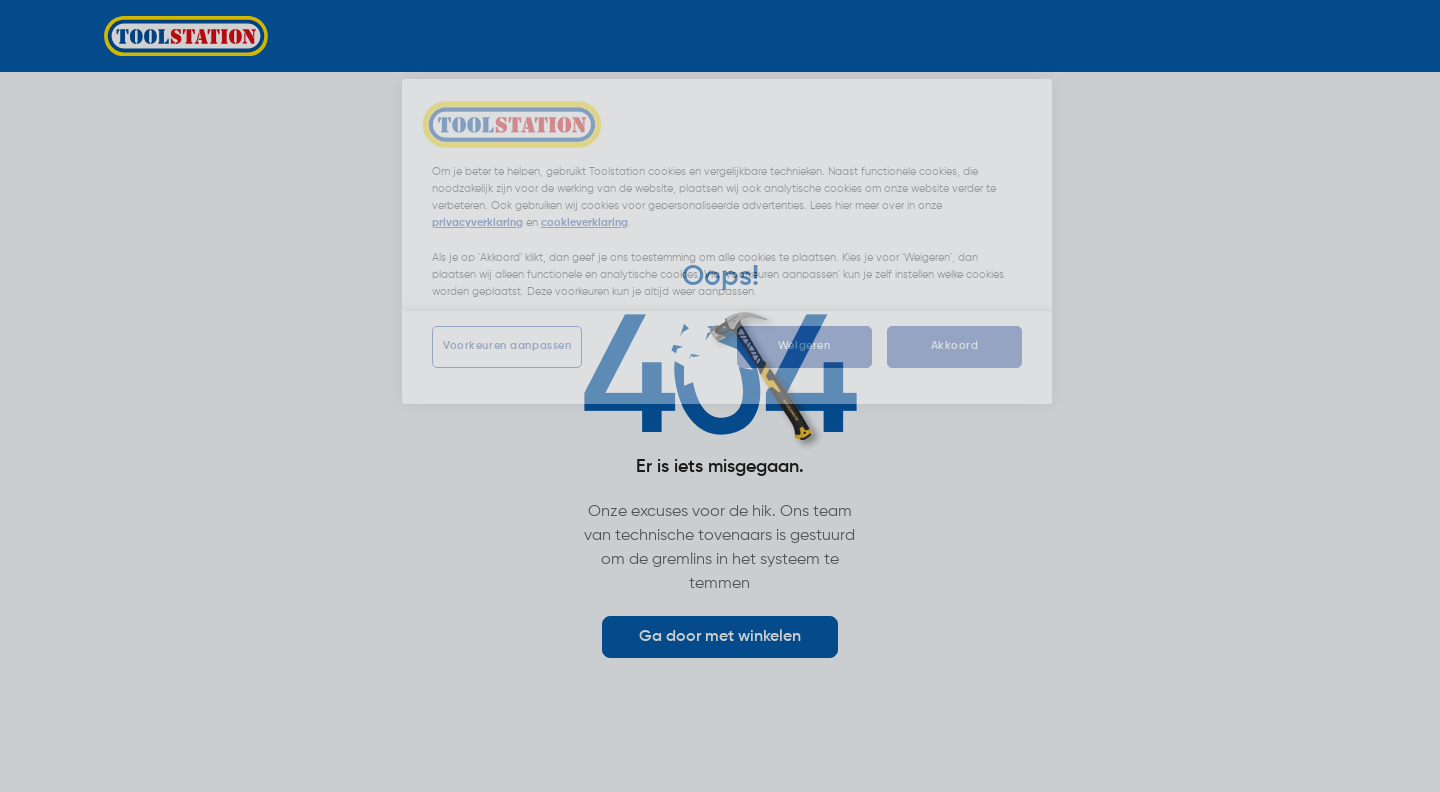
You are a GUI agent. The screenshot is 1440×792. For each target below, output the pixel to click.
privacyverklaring (477, 223)
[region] (727, 241)
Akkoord (955, 346)
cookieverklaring (584, 223)
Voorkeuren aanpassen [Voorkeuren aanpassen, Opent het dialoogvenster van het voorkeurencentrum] (507, 346)
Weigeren (804, 346)
